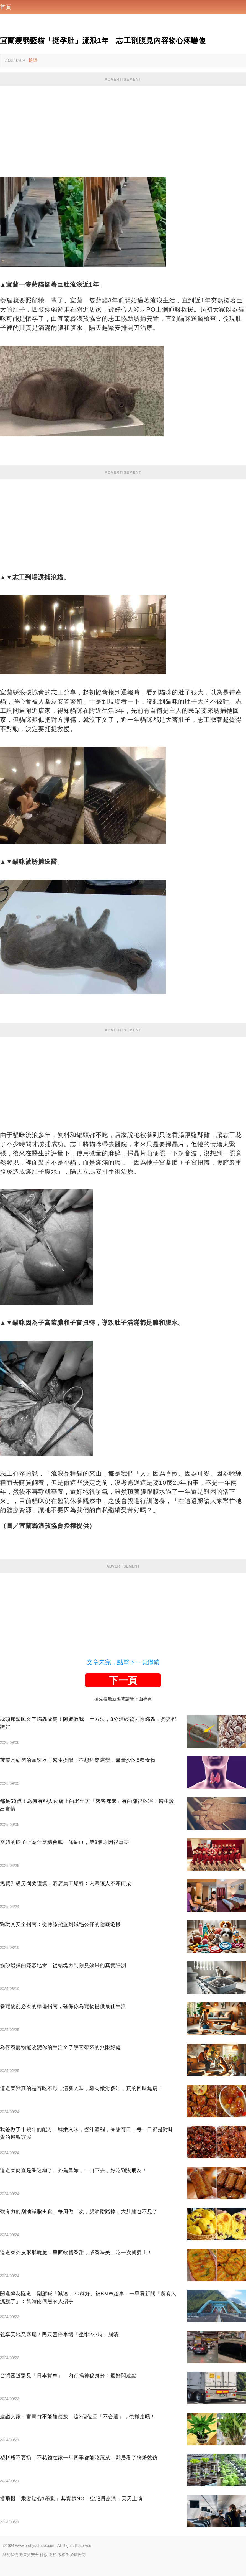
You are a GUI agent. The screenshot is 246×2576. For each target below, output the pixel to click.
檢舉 (33, 60)
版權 (61, 2554)
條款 (44, 2554)
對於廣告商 (76, 2554)
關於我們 (10, 2554)
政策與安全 (29, 2554)
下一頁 (123, 1680)
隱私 (52, 2554)
